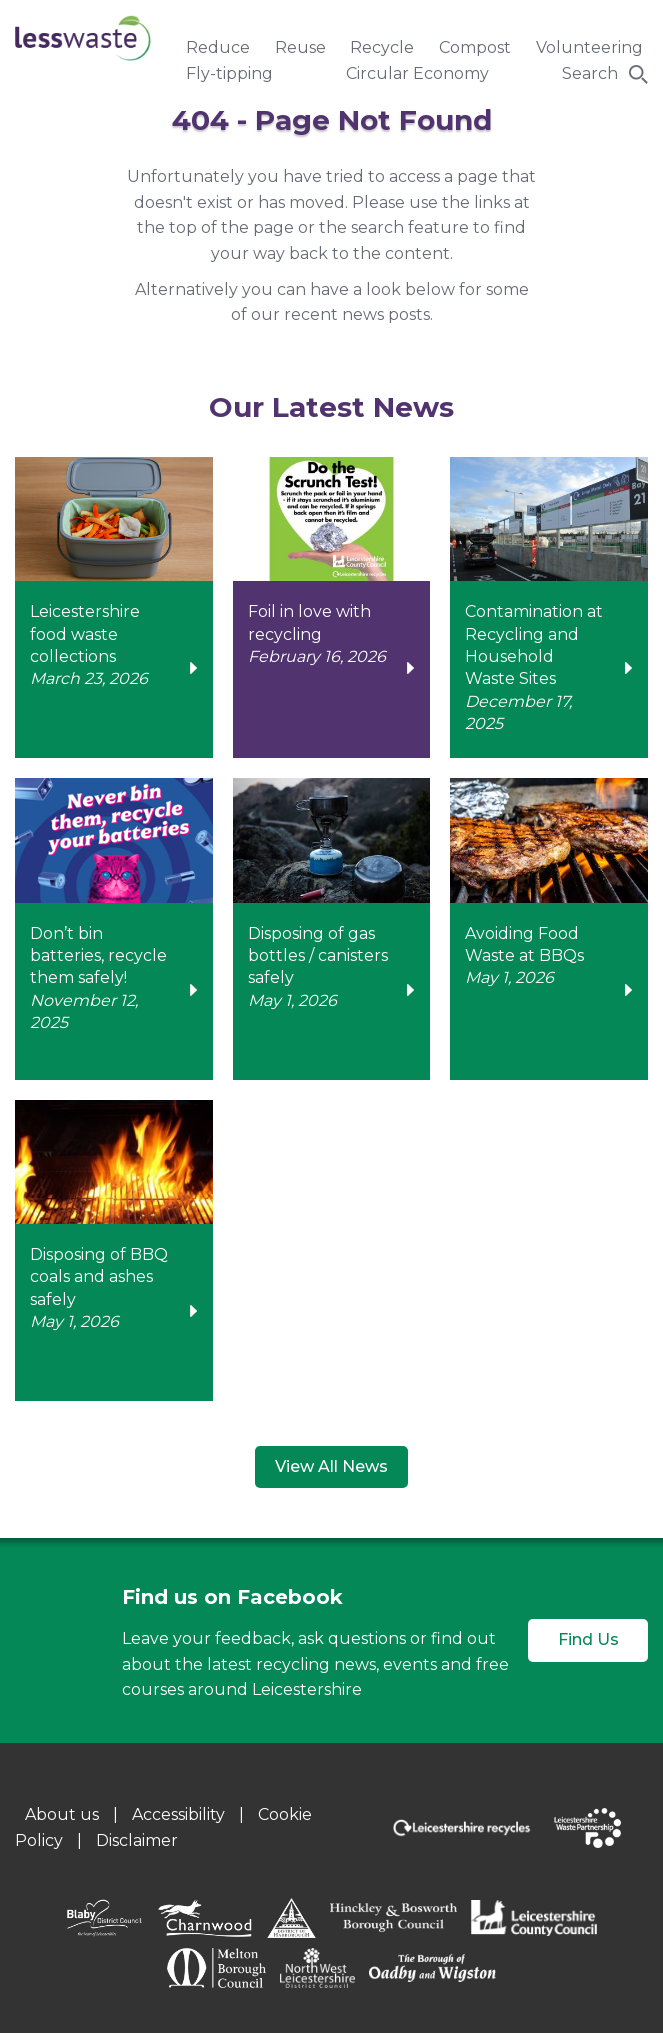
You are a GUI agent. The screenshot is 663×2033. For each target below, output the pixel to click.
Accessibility (178, 1814)
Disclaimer (137, 1840)
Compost (475, 47)
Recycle (382, 47)
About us (62, 1814)
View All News (331, 1466)
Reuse (300, 47)
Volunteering (589, 47)
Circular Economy (417, 73)
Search (590, 73)
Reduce (218, 47)
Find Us (588, 1639)
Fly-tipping (229, 73)
